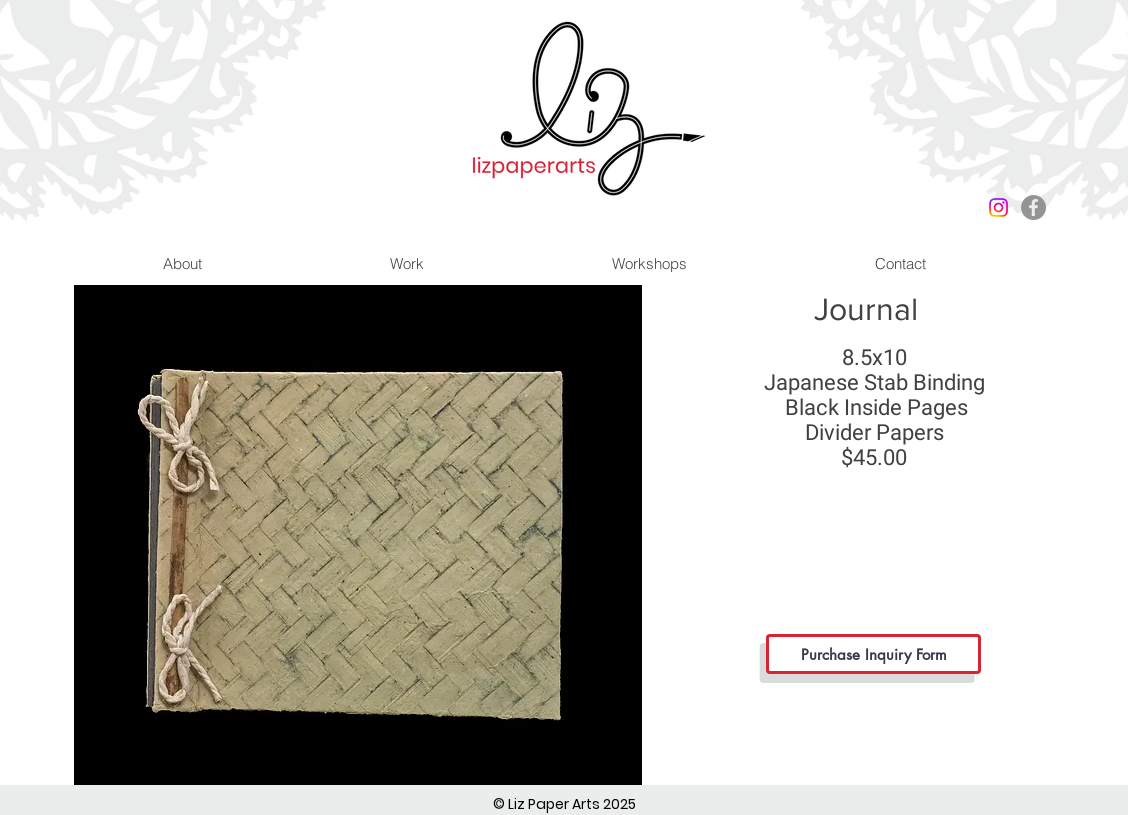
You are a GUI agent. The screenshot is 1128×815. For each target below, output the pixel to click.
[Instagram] (998, 207)
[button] (358, 535)
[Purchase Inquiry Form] (873, 654)
